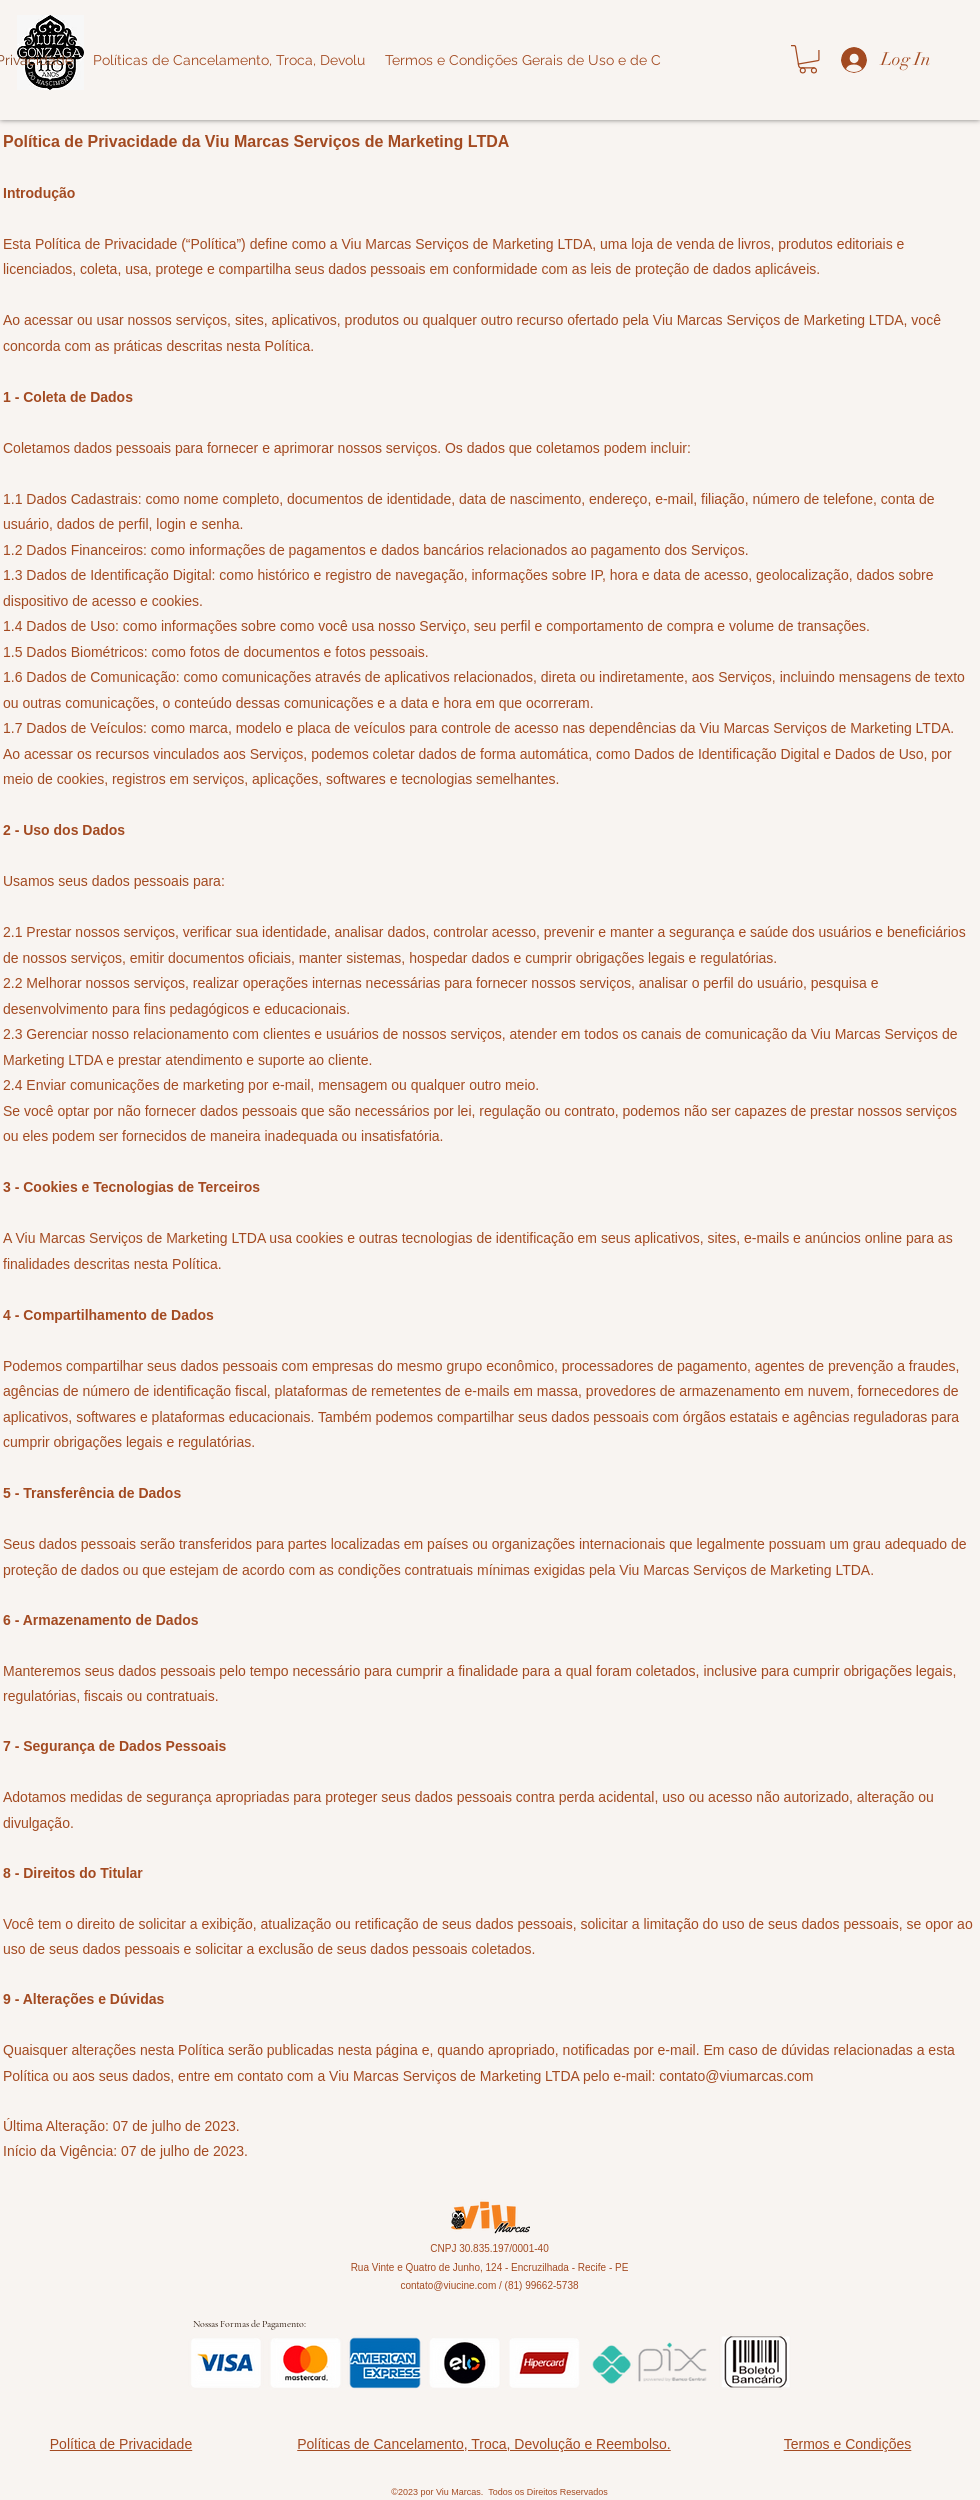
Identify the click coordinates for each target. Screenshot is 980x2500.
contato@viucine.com (448, 2285)
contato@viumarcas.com (736, 2076)
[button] (808, 59)
